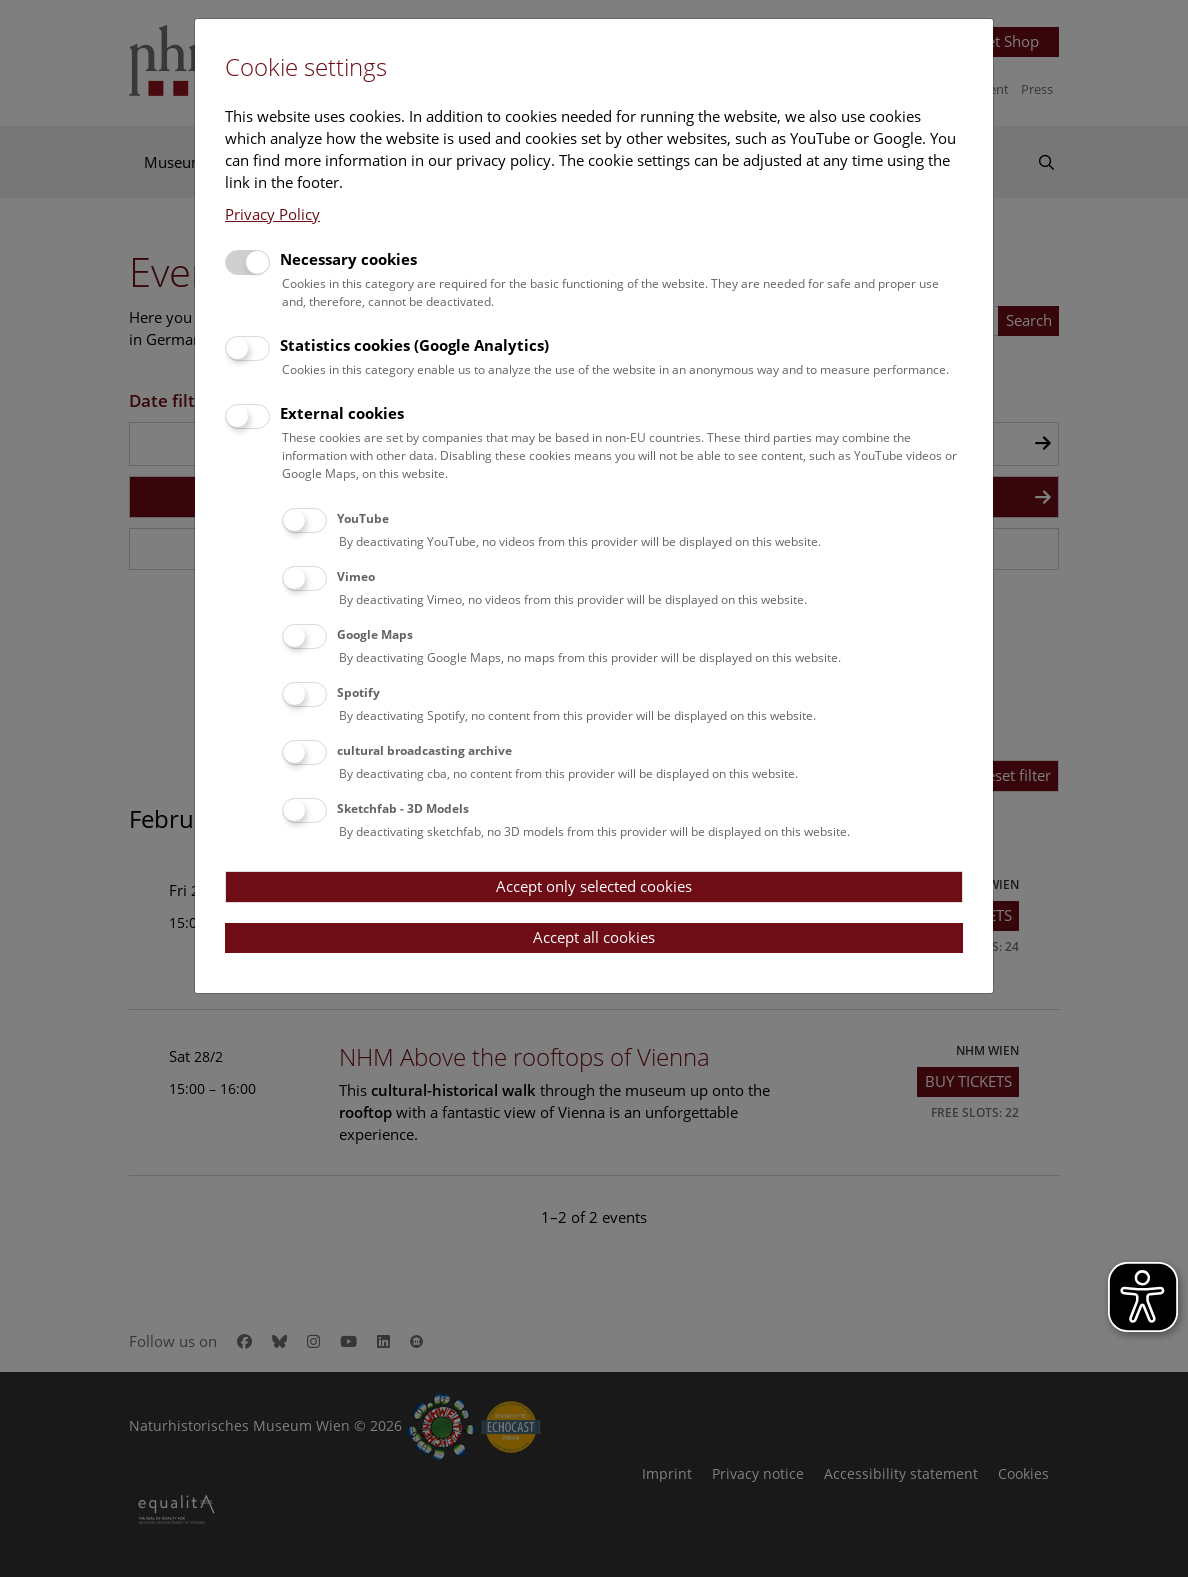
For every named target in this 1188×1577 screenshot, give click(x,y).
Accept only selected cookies (594, 886)
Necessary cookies (348, 259)
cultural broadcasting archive (424, 750)
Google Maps (375, 634)
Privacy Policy (272, 214)
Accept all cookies (594, 937)
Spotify (358, 692)
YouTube (363, 518)
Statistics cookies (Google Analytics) (414, 345)
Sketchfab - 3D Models (403, 808)
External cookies (342, 413)
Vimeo (356, 576)
